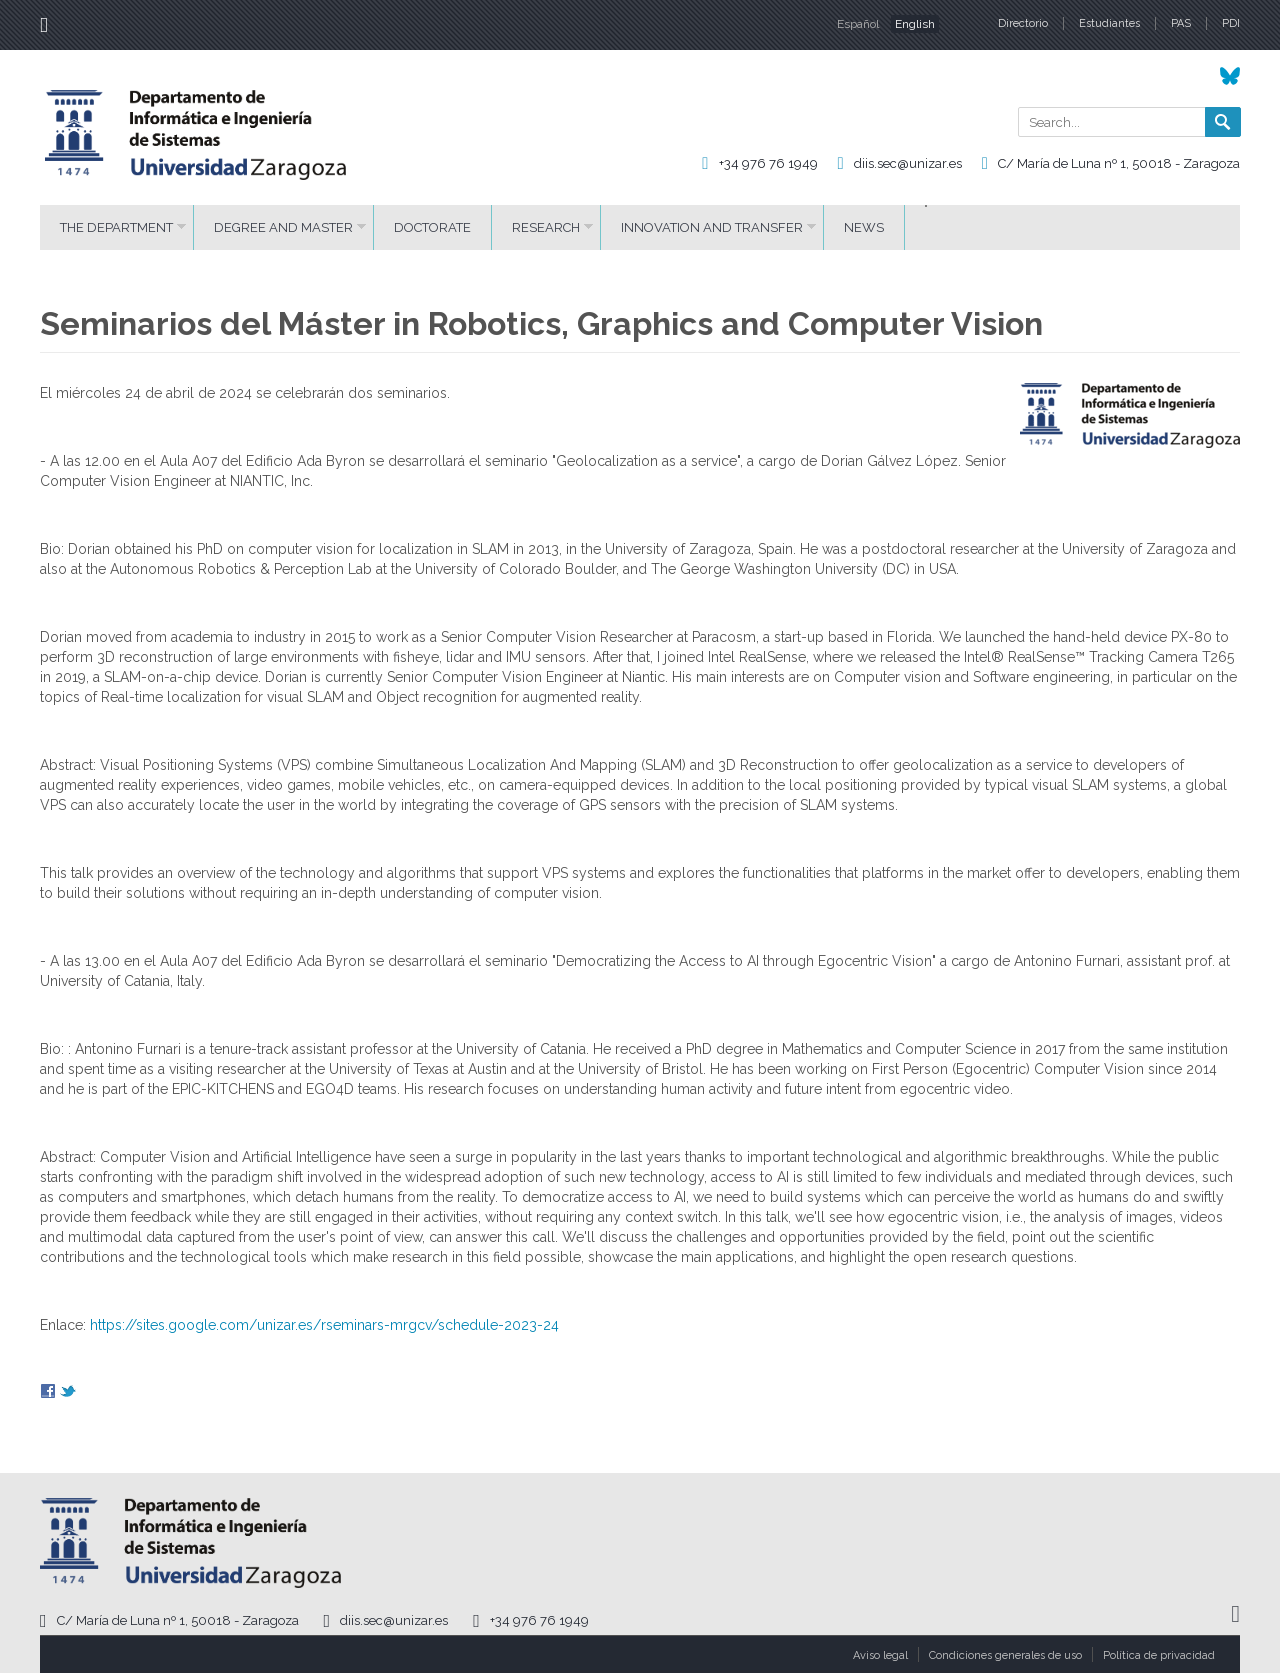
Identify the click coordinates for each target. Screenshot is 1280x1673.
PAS (1181, 23)
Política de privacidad (1159, 1655)
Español (858, 24)
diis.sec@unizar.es (908, 163)
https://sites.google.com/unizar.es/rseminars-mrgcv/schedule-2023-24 (324, 1325)
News (864, 227)
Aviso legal (880, 1655)
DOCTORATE (432, 227)
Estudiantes (1109, 23)
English (915, 24)
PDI (1231, 23)
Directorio (1023, 23)
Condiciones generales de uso (1005, 1655)
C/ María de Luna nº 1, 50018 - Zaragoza (1119, 163)
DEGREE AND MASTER (283, 227)
